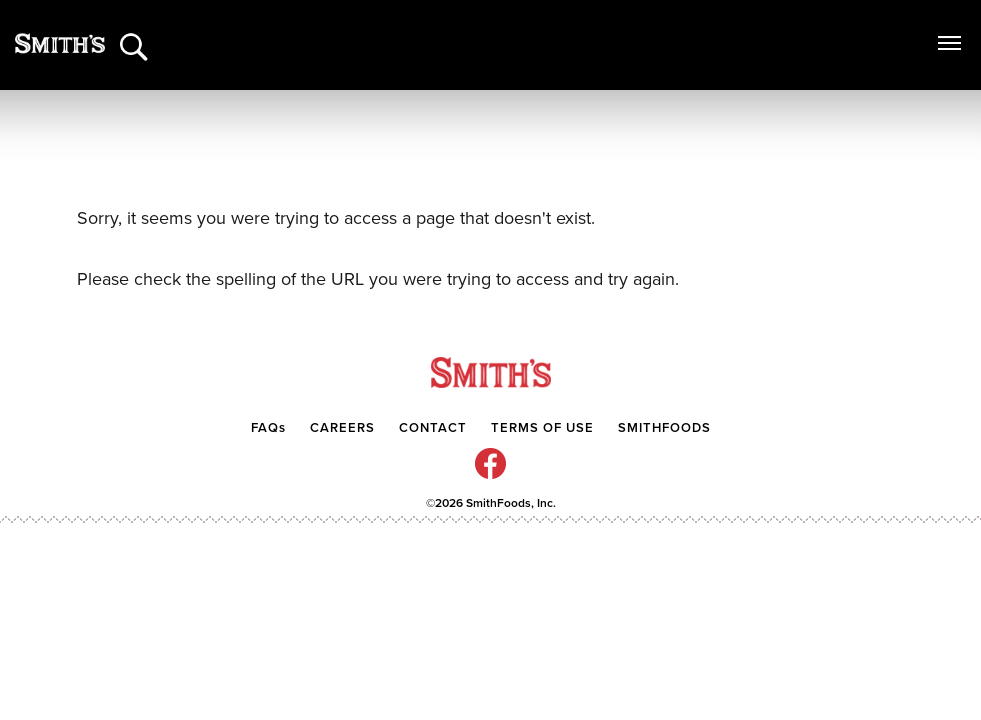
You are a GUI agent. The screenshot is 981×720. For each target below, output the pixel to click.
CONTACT (435, 428)
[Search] (135, 37)
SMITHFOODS (664, 428)
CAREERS (342, 428)
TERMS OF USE (542, 428)
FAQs (268, 428)
